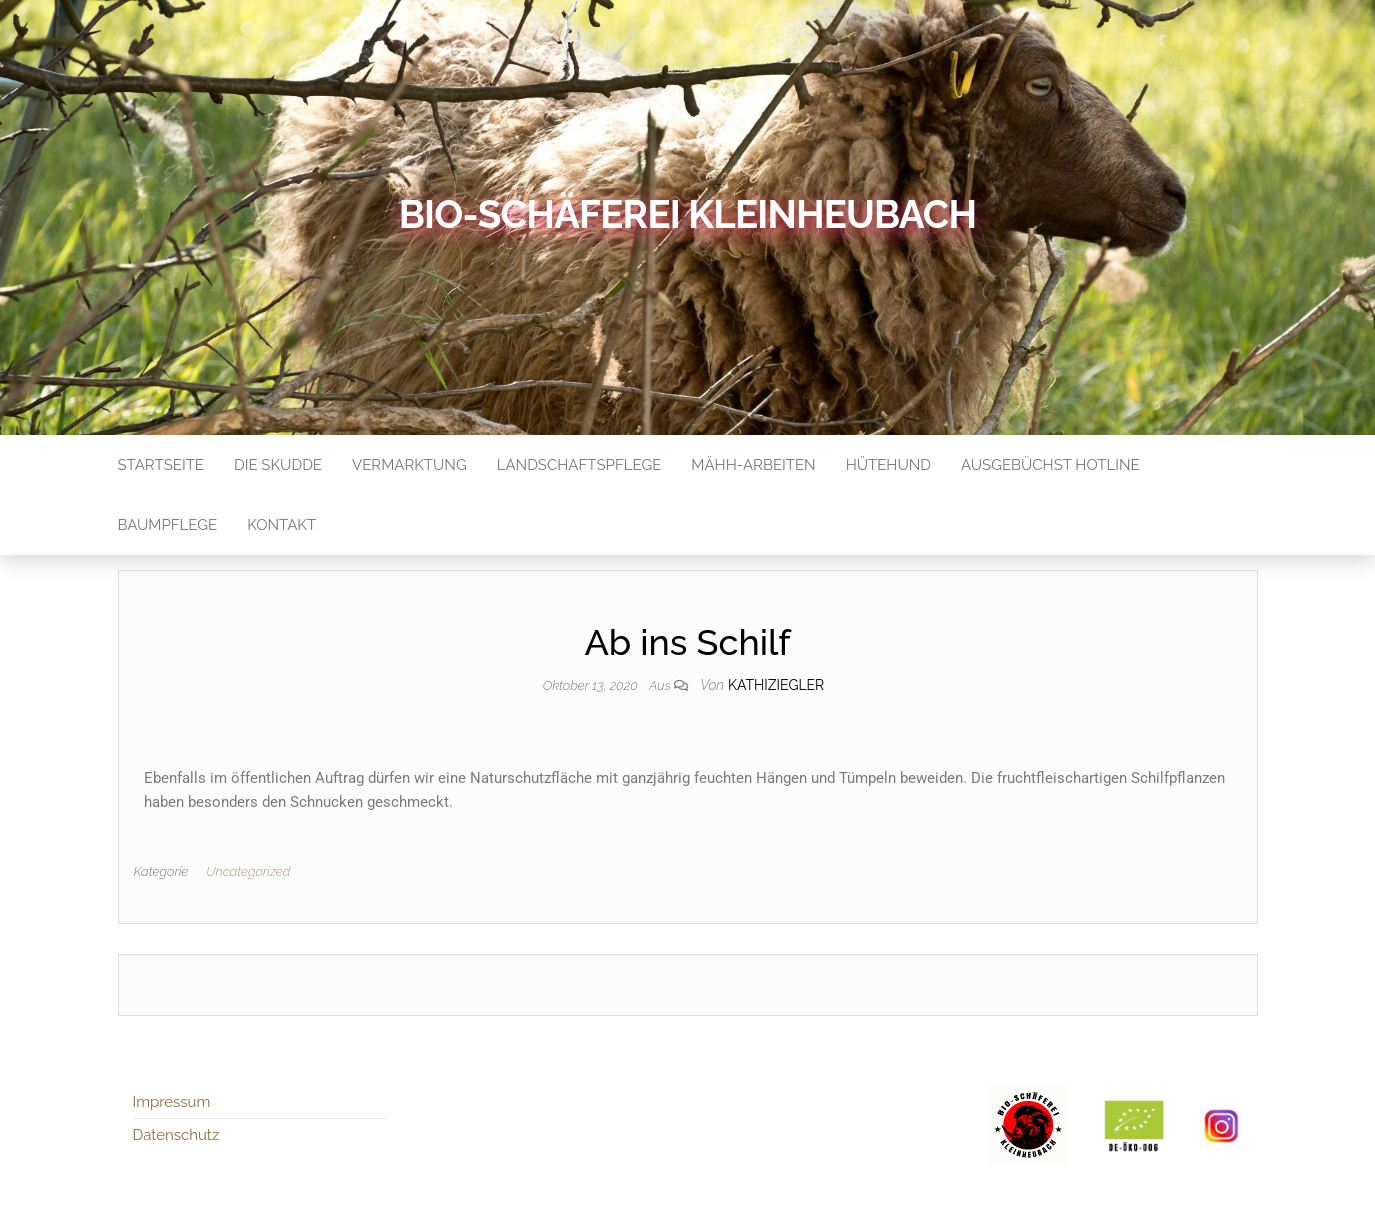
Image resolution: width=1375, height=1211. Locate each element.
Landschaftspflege (579, 465)
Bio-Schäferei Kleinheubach (687, 214)
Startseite (161, 465)
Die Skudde (278, 465)
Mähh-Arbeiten (753, 465)
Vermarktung (409, 465)
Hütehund (888, 465)
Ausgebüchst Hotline (1050, 465)
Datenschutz (176, 1135)
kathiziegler (776, 685)
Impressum (172, 1102)
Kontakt (281, 525)
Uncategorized (248, 871)
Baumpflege (168, 525)
